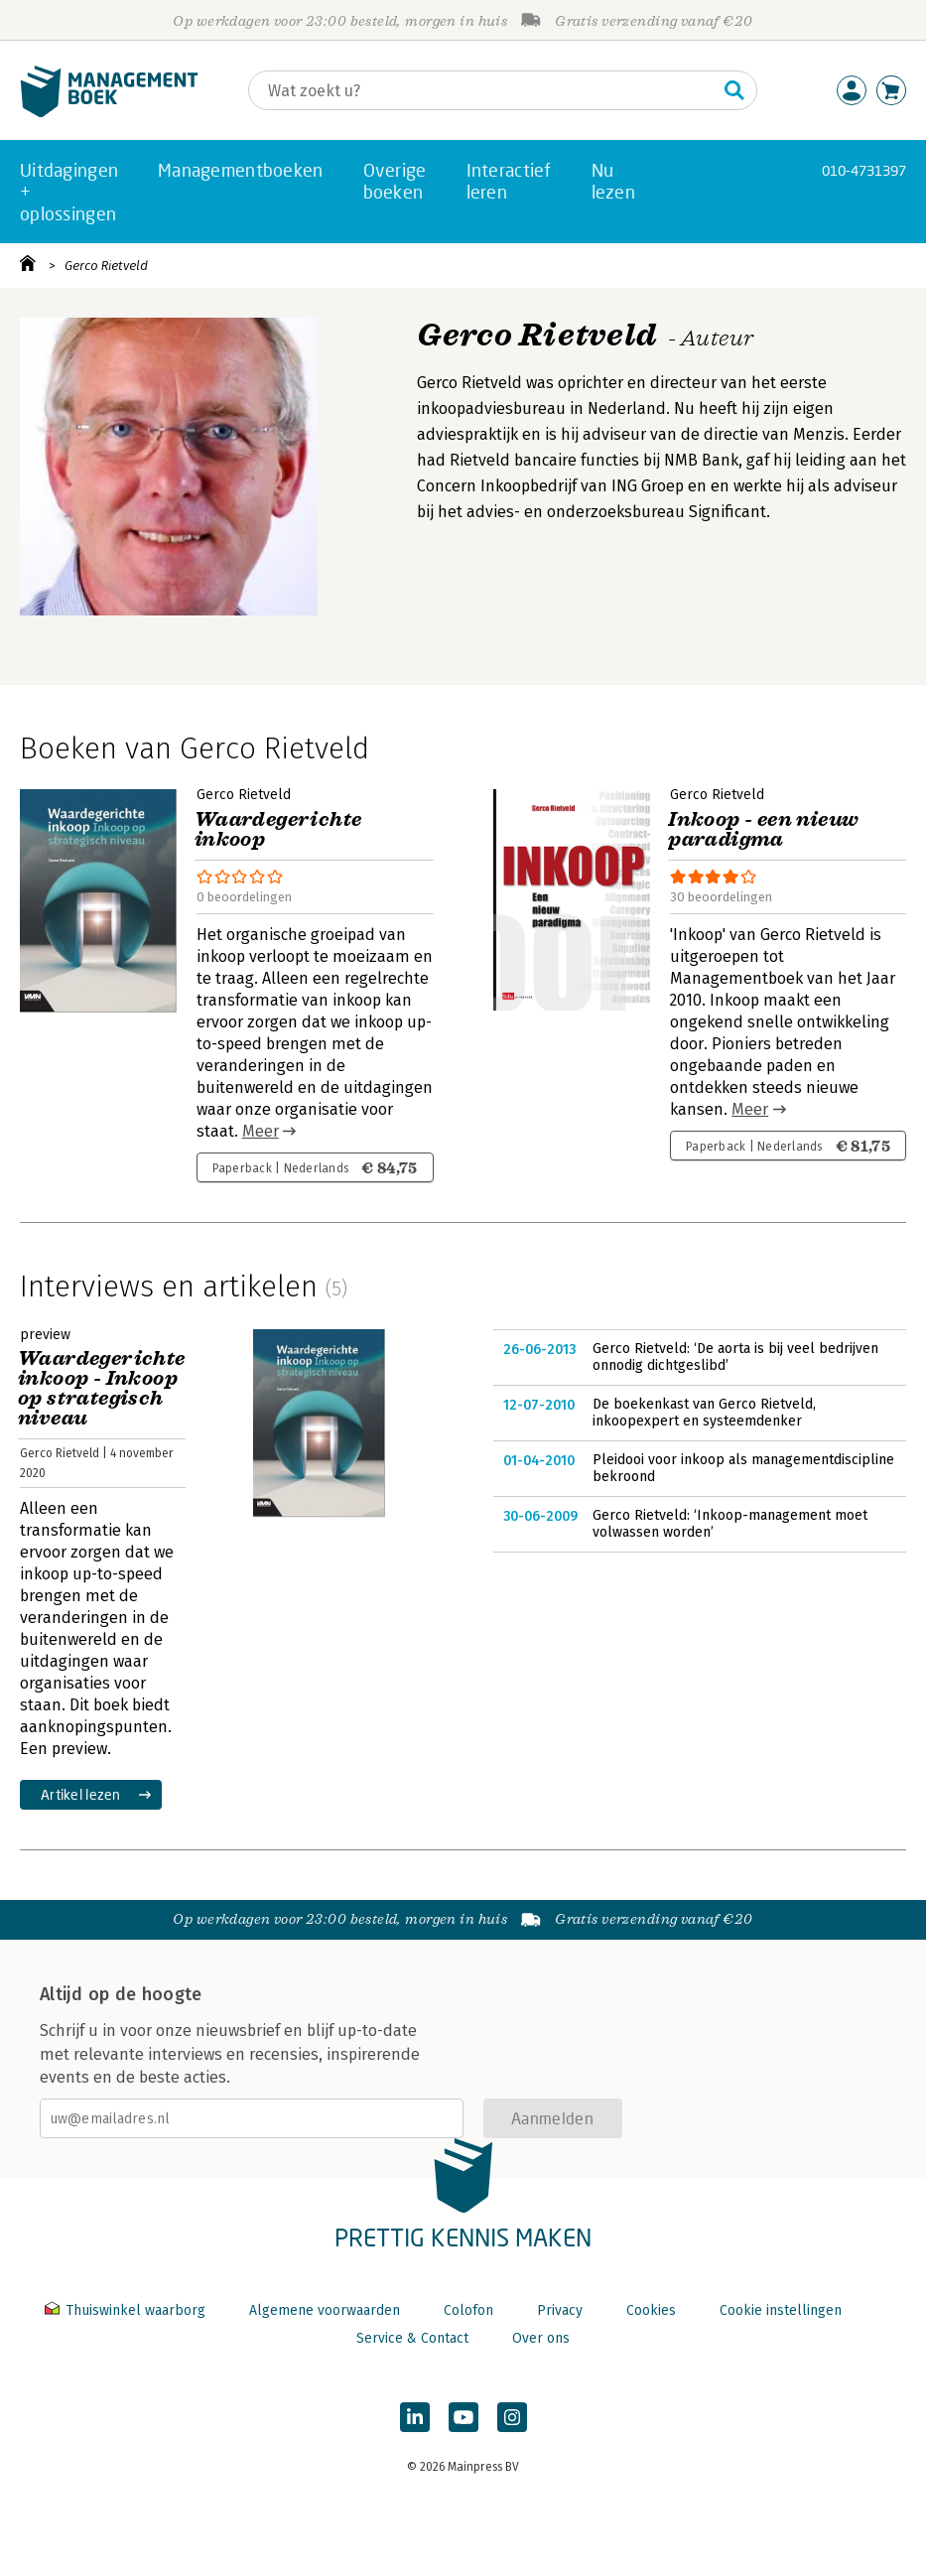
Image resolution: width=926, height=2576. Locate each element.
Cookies (651, 2310)
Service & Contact (412, 2338)
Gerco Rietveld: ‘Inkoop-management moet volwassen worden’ (730, 1524)
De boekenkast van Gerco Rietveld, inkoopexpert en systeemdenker (704, 1413)
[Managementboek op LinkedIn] (415, 2417)
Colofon (468, 2310)
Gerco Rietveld (106, 265)
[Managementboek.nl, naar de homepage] (109, 112)
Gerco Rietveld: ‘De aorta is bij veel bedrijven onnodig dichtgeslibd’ (735, 1357)
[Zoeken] (483, 90)
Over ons (541, 2338)
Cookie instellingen (781, 2310)
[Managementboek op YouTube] (463, 2417)
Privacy (560, 2310)
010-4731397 (864, 170)
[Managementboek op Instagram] (512, 2417)
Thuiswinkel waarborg (127, 2310)
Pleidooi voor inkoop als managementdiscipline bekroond (743, 1468)
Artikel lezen (81, 1794)
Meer (260, 1131)
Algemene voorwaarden (324, 2310)
